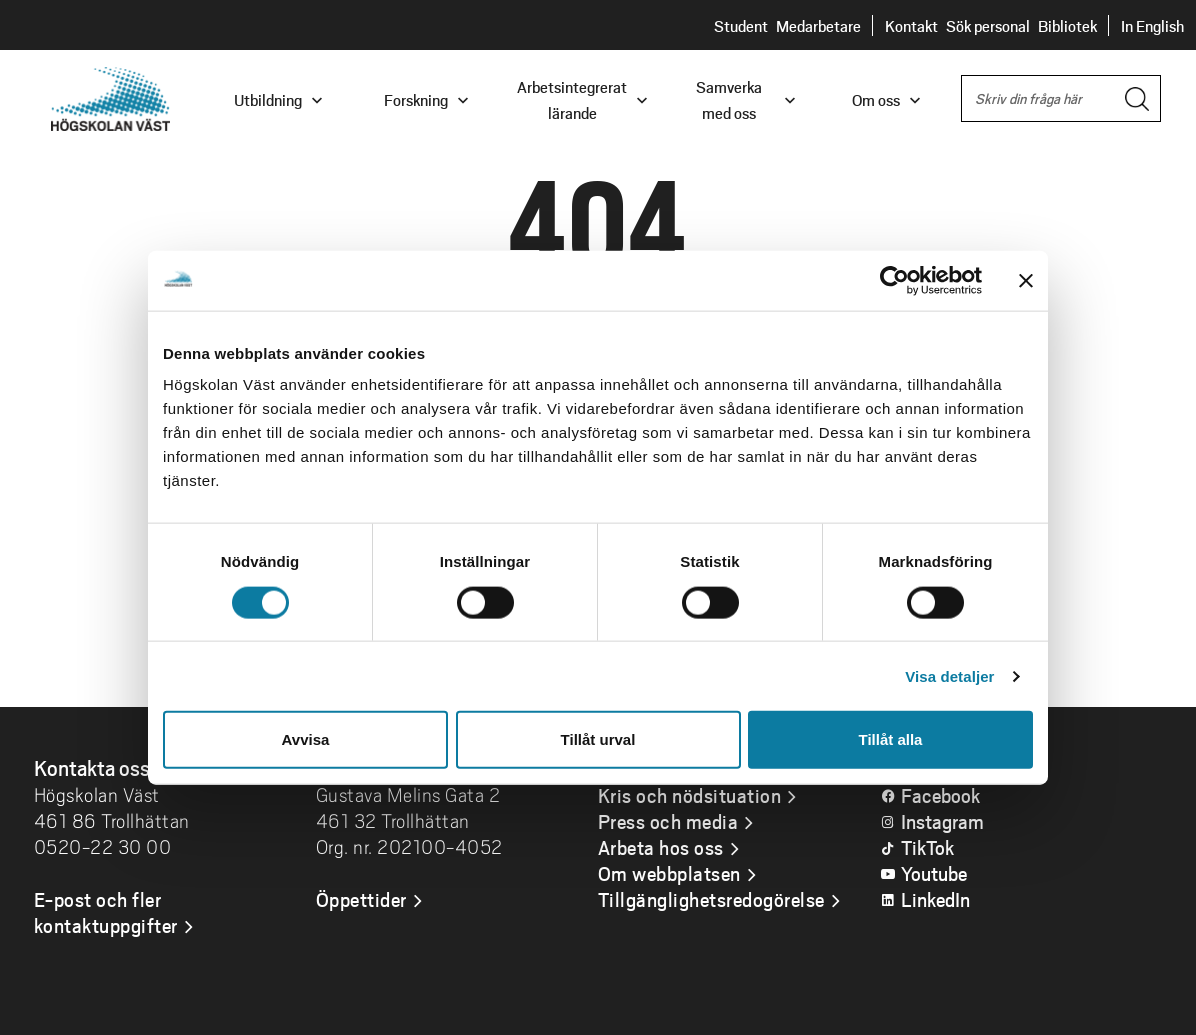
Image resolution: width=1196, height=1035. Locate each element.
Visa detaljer (949, 675)
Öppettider (361, 899)
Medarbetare (818, 25)
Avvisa (306, 739)
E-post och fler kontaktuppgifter (106, 912)
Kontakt (911, 25)
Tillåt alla (891, 739)
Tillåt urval (598, 739)
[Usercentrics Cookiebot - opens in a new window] (894, 280)
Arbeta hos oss (661, 847)
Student (741, 25)
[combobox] (1061, 98)
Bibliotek (1067, 25)
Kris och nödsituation (690, 795)
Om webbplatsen (669, 873)
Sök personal (988, 25)
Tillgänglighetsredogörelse (711, 899)
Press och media (668, 821)
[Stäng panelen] (1026, 280)
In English (1152, 25)
